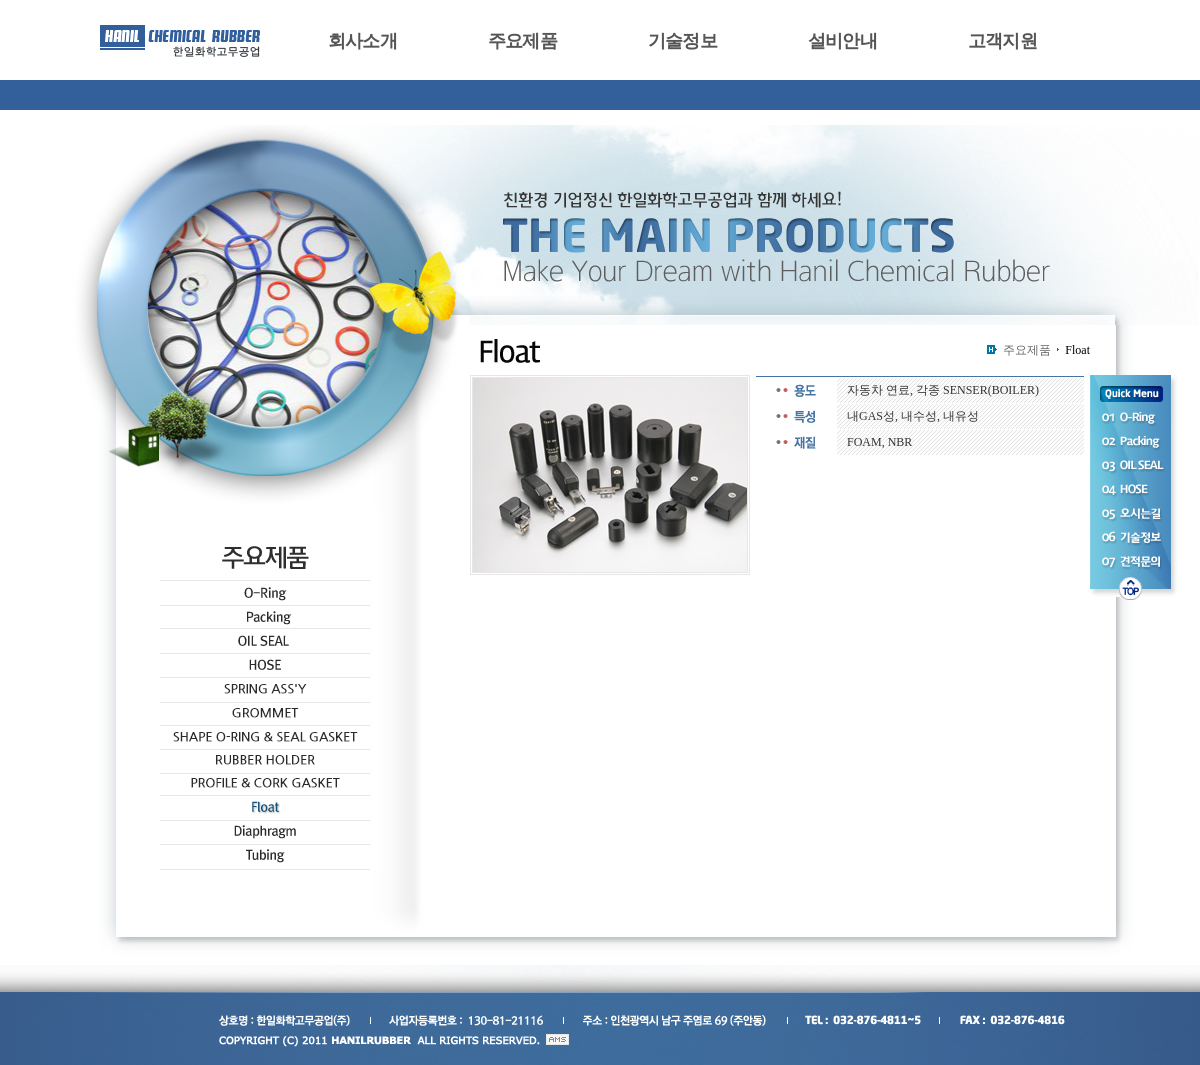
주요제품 (1027, 350)
